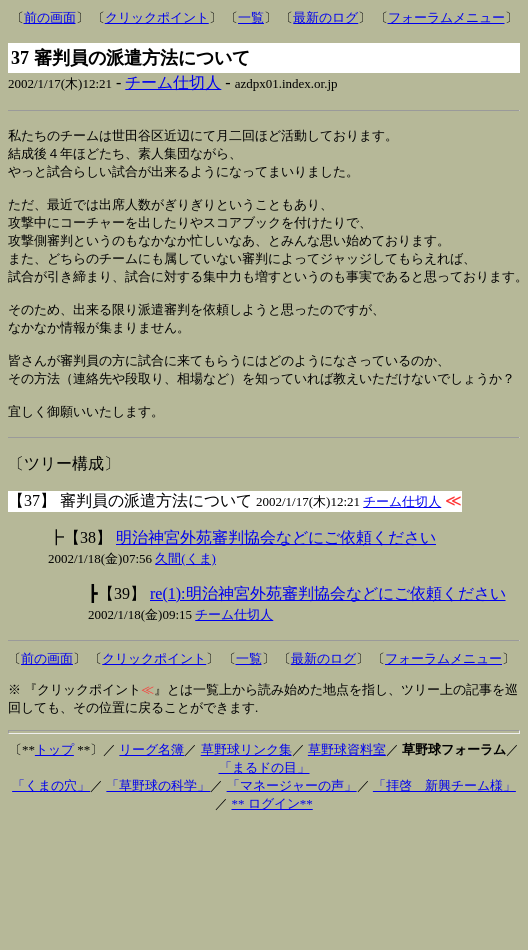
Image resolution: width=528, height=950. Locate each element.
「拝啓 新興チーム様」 (444, 810)
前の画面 (50, 17)
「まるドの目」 (264, 792)
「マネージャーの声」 (292, 810)
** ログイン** (272, 828)
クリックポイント (157, 17)
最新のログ (325, 17)
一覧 (251, 17)
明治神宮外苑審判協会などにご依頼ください (276, 562)
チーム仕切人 (173, 82)
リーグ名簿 (151, 774)
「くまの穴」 (51, 810)
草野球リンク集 (246, 774)
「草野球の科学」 (158, 810)
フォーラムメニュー (446, 17)
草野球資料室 (347, 774)
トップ (54, 774)
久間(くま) (185, 583)
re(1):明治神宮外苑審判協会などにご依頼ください (328, 618)
